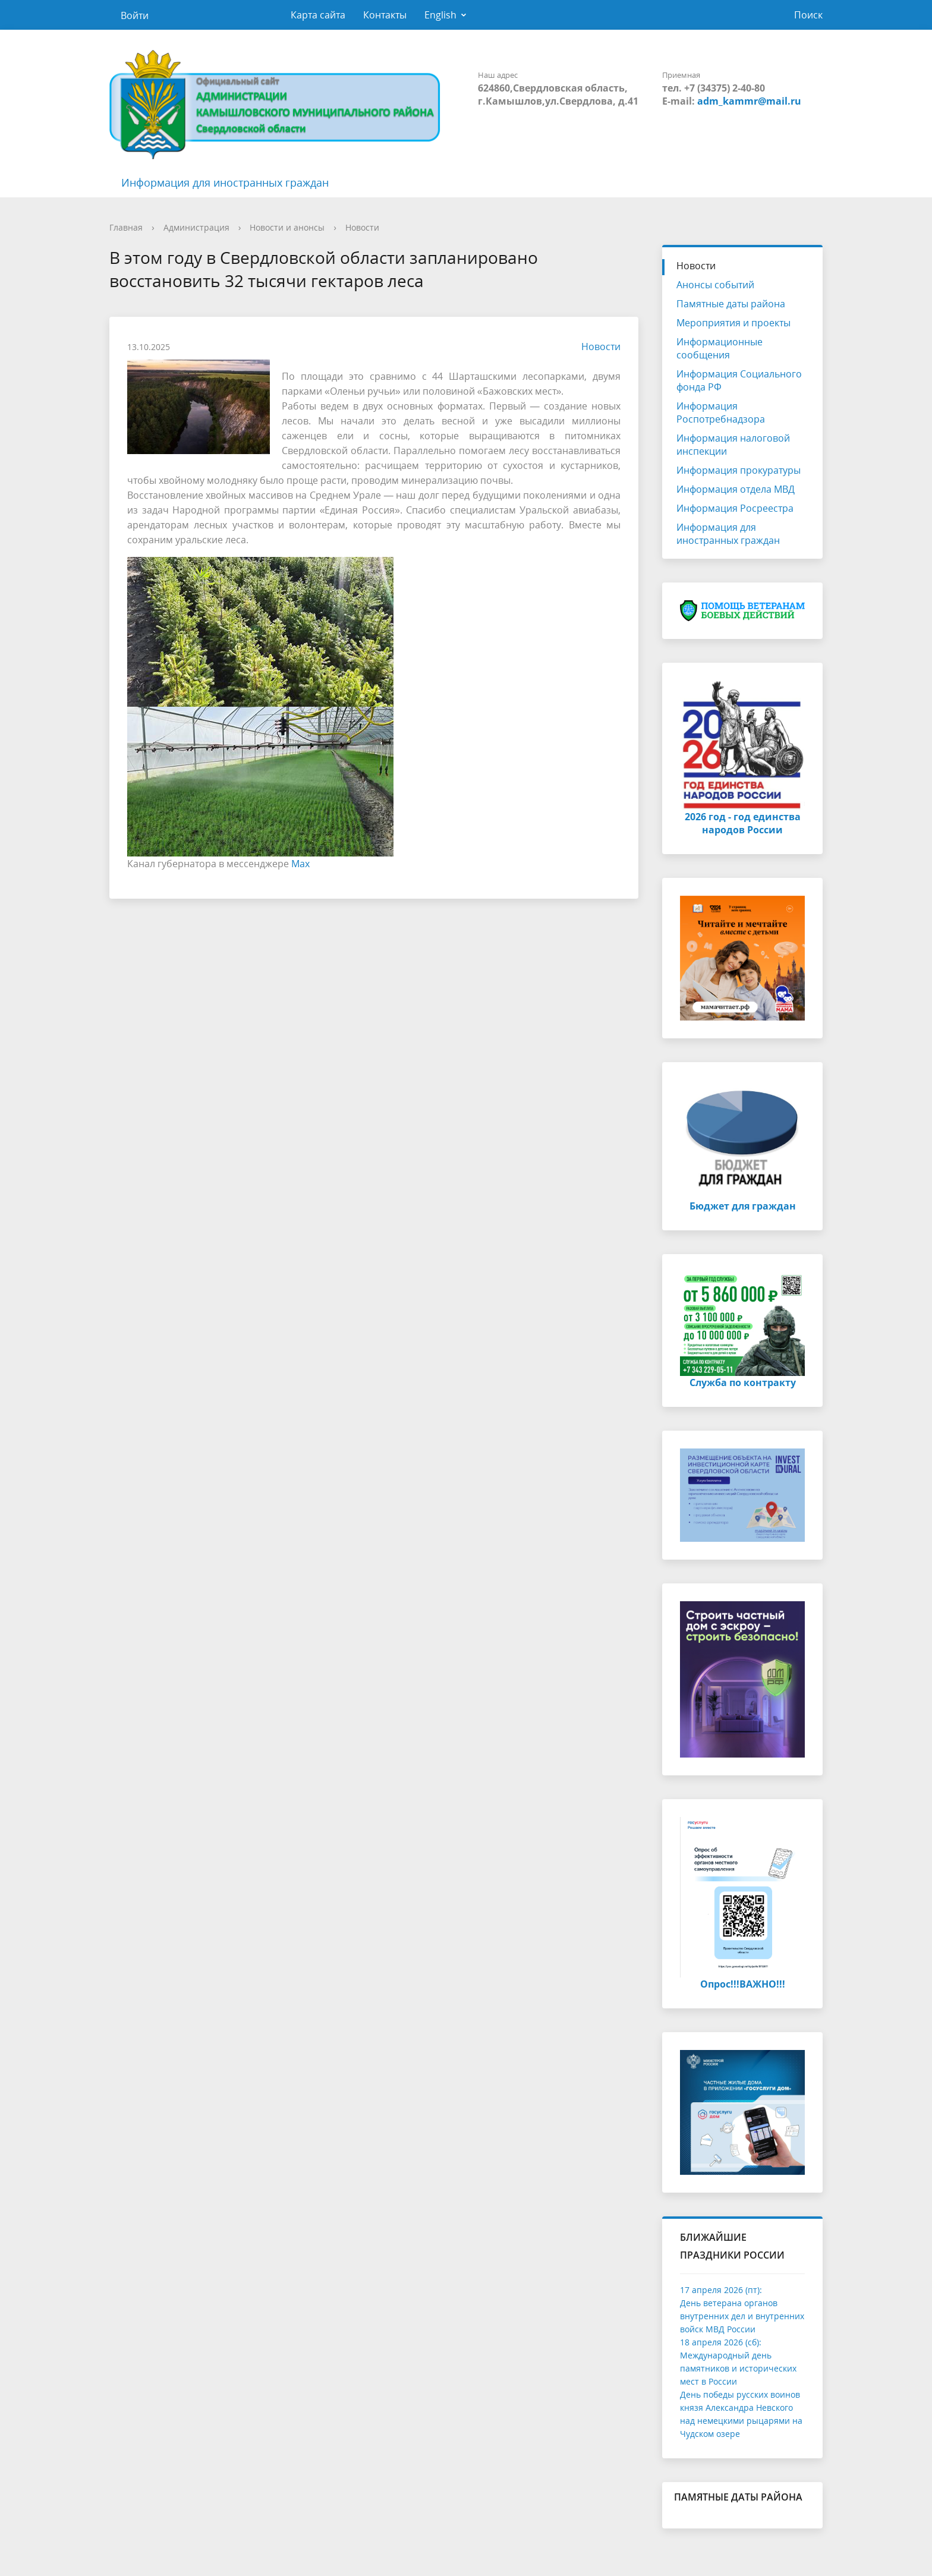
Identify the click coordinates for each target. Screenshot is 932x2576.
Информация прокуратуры (738, 470)
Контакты (385, 14)
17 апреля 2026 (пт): (721, 2289)
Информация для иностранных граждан (225, 182)
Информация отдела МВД (735, 489)
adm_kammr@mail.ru (749, 101)
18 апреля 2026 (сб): (720, 2342)
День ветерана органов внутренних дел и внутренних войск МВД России (742, 2316)
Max (300, 863)
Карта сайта (318, 14)
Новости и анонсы (287, 227)
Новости (362, 227)
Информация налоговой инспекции (733, 445)
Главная (126, 227)
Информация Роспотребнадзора (720, 412)
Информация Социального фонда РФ (739, 380)
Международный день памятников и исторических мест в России (738, 2368)
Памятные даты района (730, 303)
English (440, 14)
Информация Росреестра (735, 508)
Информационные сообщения (719, 348)
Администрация (196, 227)
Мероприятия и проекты (733, 322)
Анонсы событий (715, 284)
